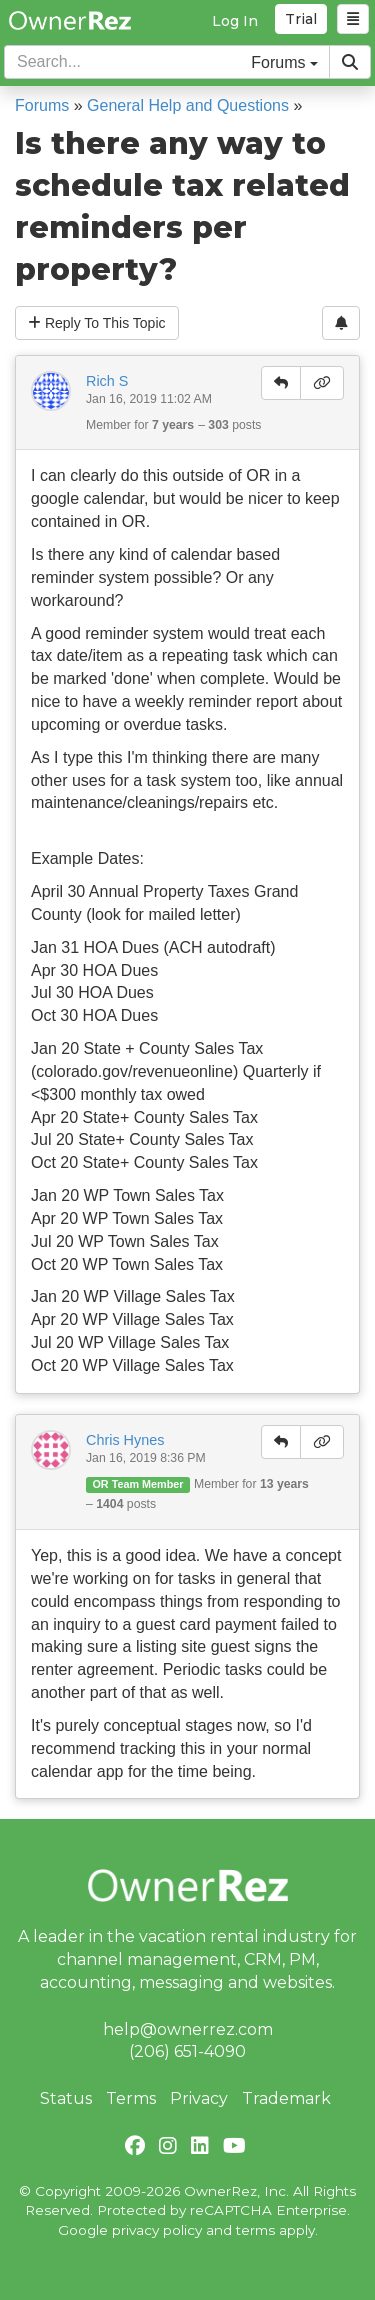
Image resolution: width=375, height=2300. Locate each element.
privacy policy (157, 2230)
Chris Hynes (125, 1440)
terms (255, 2230)
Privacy (199, 2098)
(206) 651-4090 (187, 2051)
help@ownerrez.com (188, 2029)
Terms (131, 2098)
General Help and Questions (188, 105)
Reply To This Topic (97, 323)
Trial (301, 19)
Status (66, 2098)
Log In (235, 21)
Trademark (286, 2098)
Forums (42, 105)
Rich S (107, 381)
